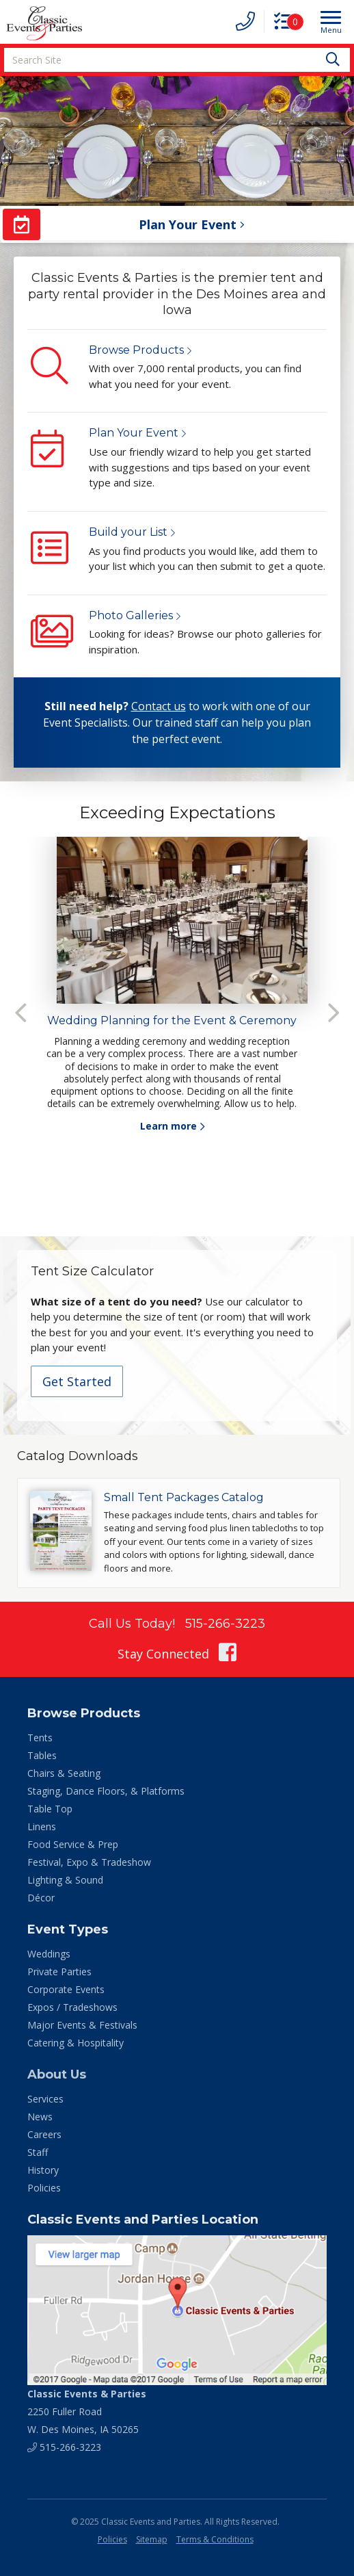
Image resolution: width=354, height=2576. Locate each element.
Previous (20, 1013)
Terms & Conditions (215, 2539)
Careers (44, 2134)
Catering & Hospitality (75, 2042)
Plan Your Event (133, 432)
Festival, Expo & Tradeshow (89, 1862)
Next (333, 1013)
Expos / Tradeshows (72, 2007)
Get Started (76, 1381)
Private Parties (59, 1971)
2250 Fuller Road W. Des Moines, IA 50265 (86, 2411)
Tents (40, 1737)
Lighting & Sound (65, 1879)
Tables (42, 1755)
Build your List (128, 531)
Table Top (49, 1808)
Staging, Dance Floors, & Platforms (106, 1790)
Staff (37, 2152)
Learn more (168, 1125)
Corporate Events (66, 1989)
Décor (41, 1897)
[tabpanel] (177, 985)
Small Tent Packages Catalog (184, 1497)
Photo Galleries (131, 615)
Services (45, 2098)
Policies (44, 2187)
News (40, 2116)
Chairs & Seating (63, 1773)
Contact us (158, 706)
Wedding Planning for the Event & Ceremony (172, 1020)
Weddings (48, 1953)
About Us (56, 2074)
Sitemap (151, 2539)
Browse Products (136, 349)
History (43, 2169)
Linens (41, 1826)
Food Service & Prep (72, 1844)
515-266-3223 (225, 1623)
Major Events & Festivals (82, 2024)
